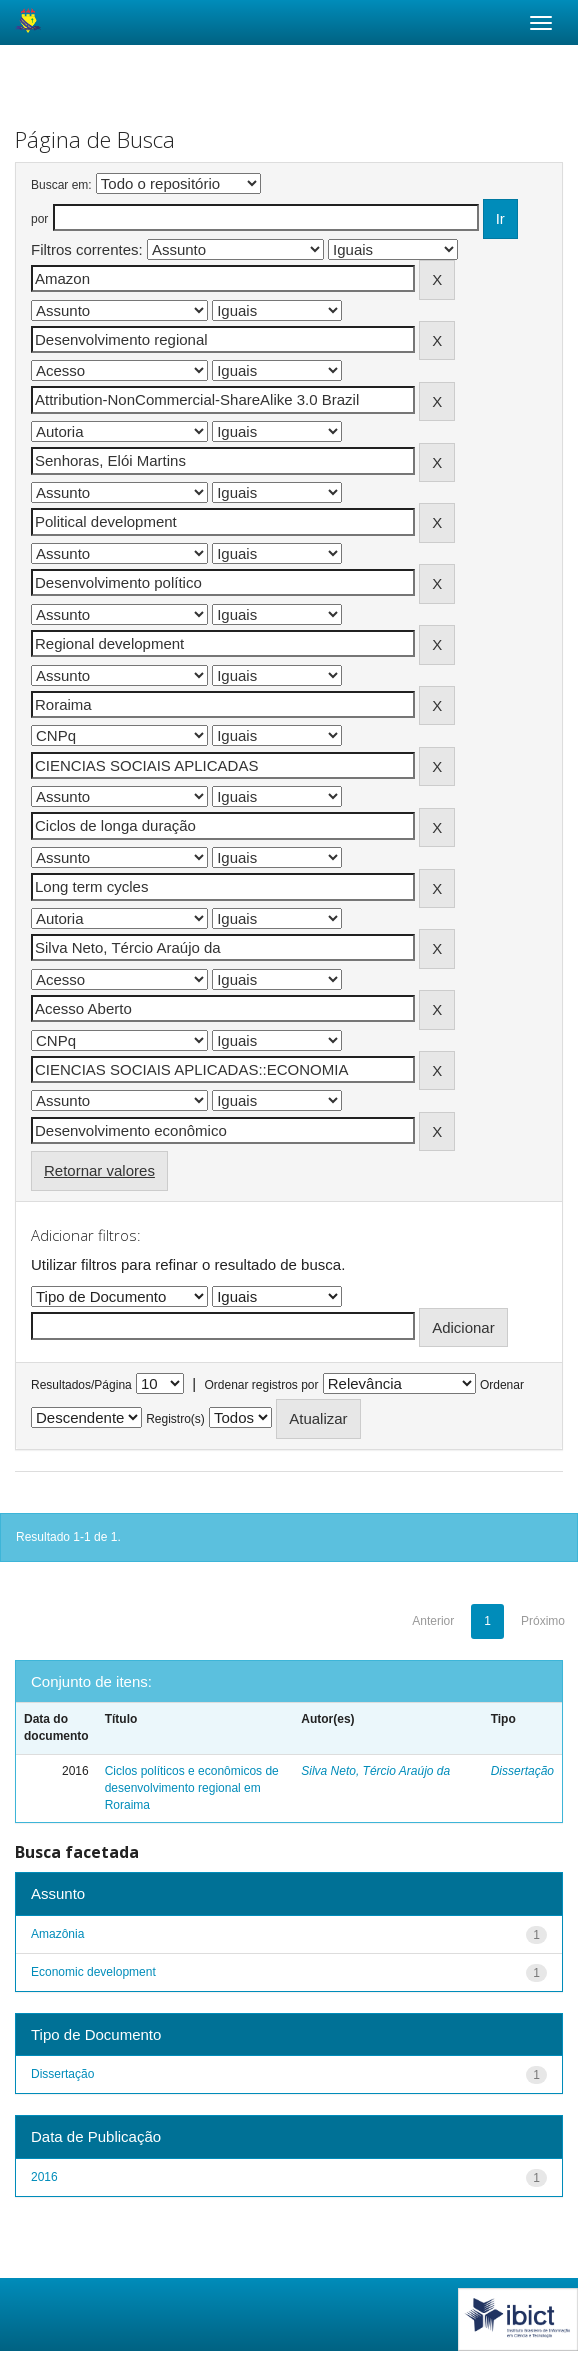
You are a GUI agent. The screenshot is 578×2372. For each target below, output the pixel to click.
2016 (44, 2177)
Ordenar (502, 1385)
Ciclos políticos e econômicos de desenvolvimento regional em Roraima (192, 1788)
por (39, 219)
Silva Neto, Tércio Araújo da (375, 1771)
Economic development (93, 1972)
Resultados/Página (81, 1385)
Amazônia (57, 1934)
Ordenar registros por (261, 1385)
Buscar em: (61, 185)
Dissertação (522, 1771)
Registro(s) (175, 1419)
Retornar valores (99, 1170)
